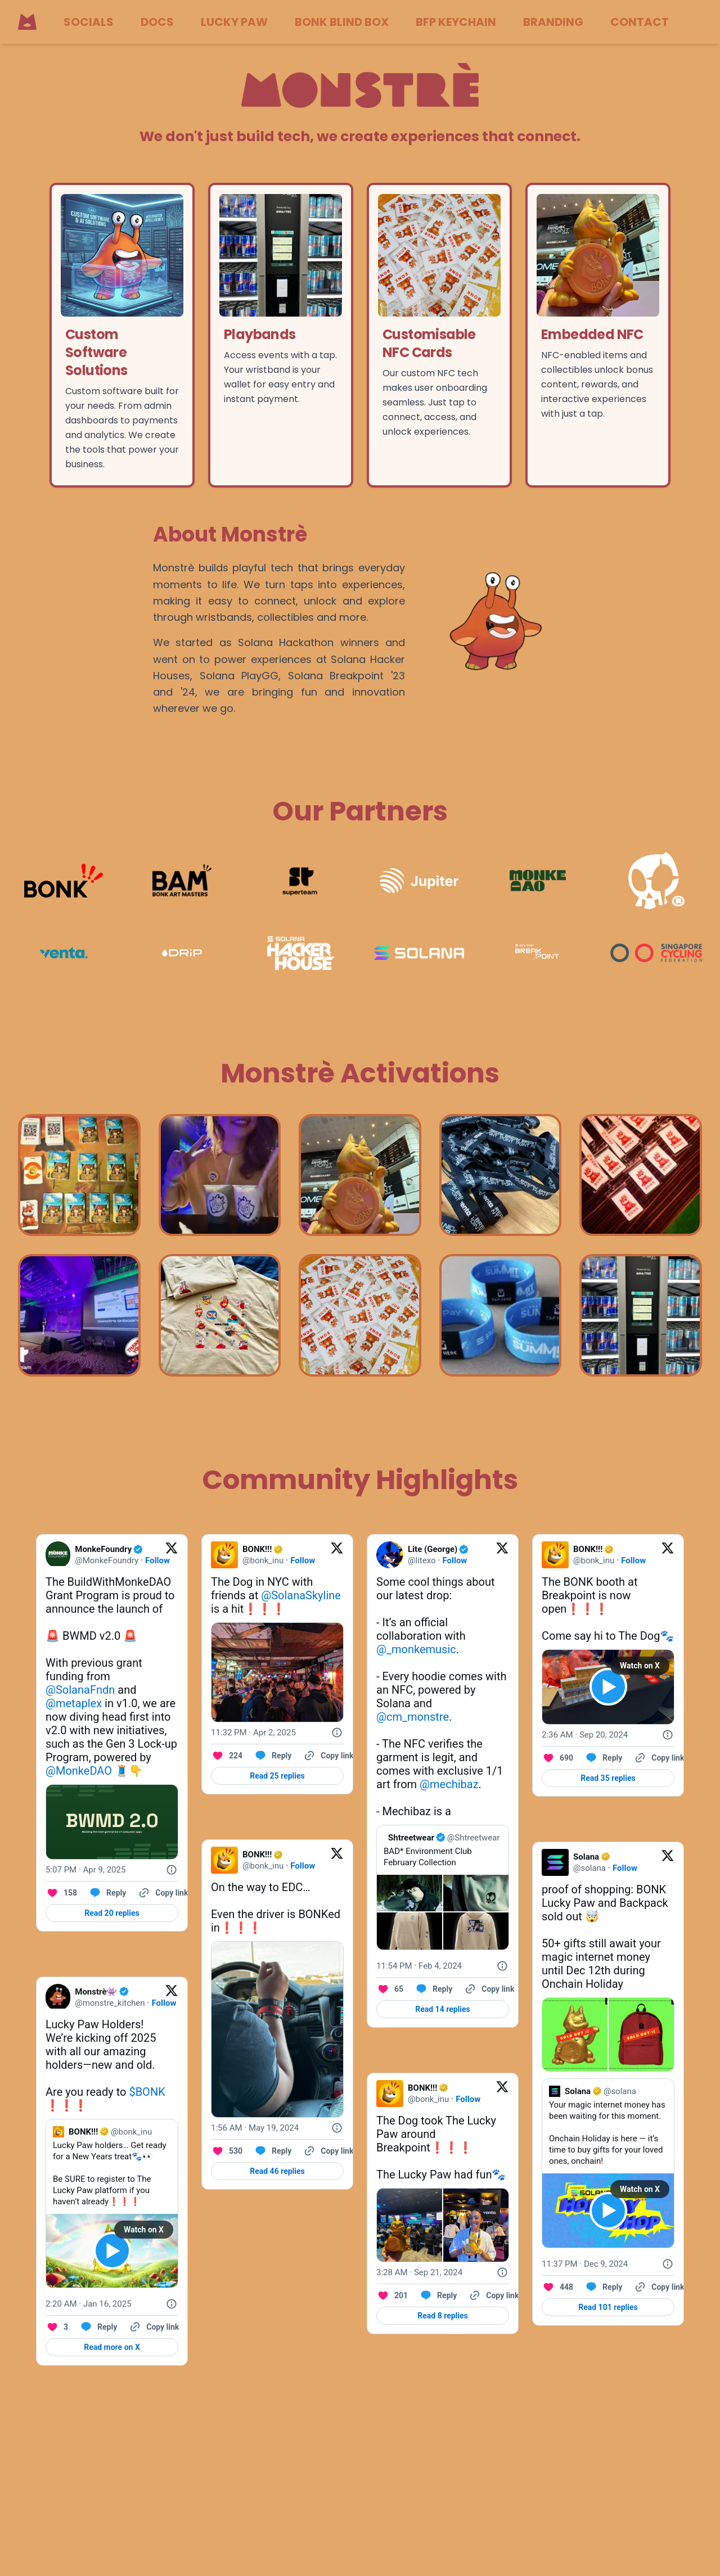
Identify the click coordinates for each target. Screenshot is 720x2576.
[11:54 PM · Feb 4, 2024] (419, 1966)
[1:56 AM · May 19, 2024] (255, 2127)
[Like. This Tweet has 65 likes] (389, 1989)
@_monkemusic (416, 1649)
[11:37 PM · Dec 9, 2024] (585, 2264)
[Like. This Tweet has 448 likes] (557, 2287)
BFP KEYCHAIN (456, 22)
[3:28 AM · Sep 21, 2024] (419, 2272)
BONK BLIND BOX (342, 22)
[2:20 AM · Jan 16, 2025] (89, 2303)
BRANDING (553, 22)
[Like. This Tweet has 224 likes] (226, 1756)
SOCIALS (89, 22)
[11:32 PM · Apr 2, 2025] (253, 1732)
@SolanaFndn (80, 1690)
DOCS (157, 22)
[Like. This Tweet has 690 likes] (557, 1758)
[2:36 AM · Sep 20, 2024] (585, 1734)
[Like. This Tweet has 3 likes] (57, 2327)
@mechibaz (449, 1784)
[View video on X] (112, 2251)
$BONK (147, 2092)
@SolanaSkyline (301, 1595)
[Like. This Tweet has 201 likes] (392, 2295)
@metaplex (74, 1703)
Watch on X (144, 2229)
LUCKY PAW (234, 22)
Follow (157, 1560)
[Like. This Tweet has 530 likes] (226, 2151)
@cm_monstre (412, 1717)
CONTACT (639, 22)
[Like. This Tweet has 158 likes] (61, 1893)
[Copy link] (162, 1893)
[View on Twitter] (171, 1554)
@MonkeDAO (79, 1771)
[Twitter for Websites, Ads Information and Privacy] (172, 1870)
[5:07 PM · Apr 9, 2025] (85, 1869)
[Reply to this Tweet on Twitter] (107, 1893)
